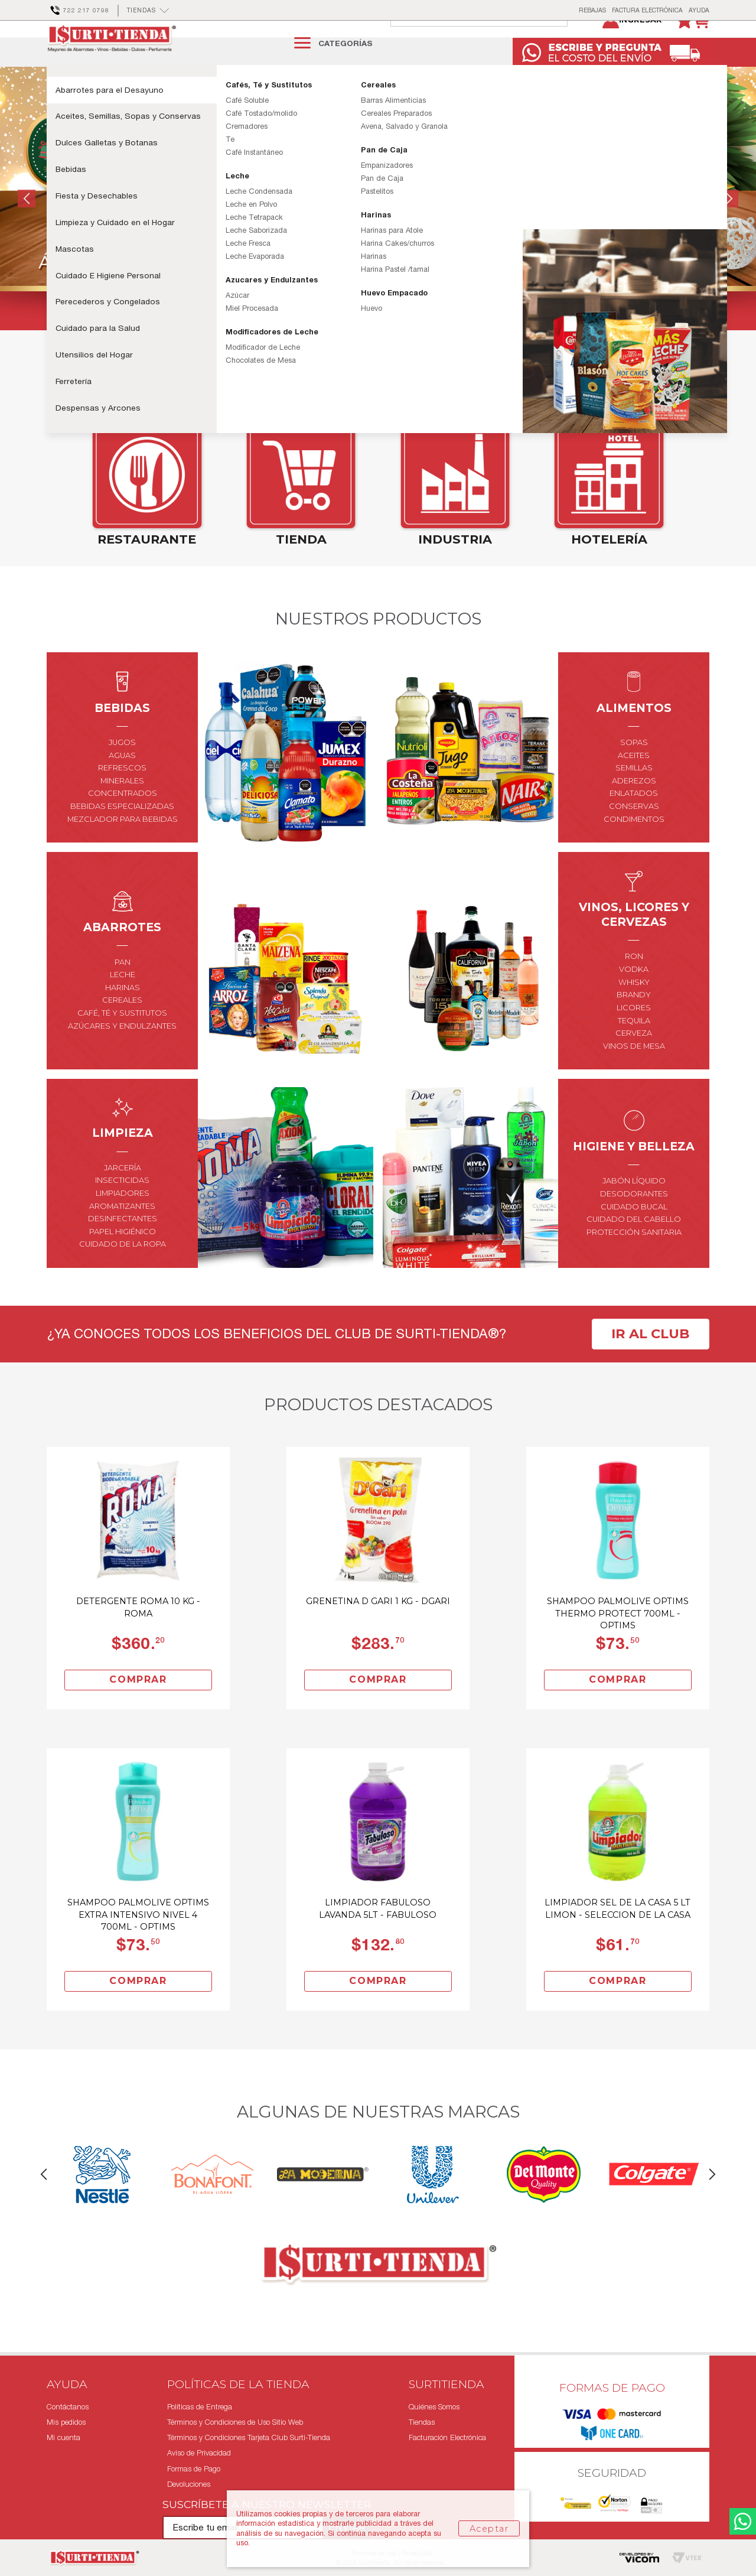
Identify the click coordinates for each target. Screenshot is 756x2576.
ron (634, 983)
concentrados (122, 820)
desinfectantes (122, 1245)
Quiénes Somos (434, 2406)
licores (634, 1034)
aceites (634, 782)
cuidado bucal (634, 1233)
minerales (122, 808)
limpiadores (122, 1220)
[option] (378, 225)
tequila (634, 1047)
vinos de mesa (634, 1073)
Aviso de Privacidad (199, 2452)
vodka (634, 996)
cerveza (633, 1060)
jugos (122, 769)
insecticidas (122, 1207)
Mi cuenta (63, 2437)
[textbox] (491, 42)
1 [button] (360, 344)
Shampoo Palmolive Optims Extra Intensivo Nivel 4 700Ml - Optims (138, 1941)
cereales (122, 1027)
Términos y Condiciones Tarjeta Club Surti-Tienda (248, 2437)
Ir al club (650, 1360)
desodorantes (634, 1221)
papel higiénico (122, 1258)
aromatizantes (122, 1232)
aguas (122, 782)
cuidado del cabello (633, 1246)
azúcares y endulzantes (122, 1053)
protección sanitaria (634, 1259)
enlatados (634, 820)
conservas (634, 833)
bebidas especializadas (122, 833)
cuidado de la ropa (122, 1271)
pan (123, 988)
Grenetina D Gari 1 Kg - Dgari (378, 1628)
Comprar (138, 1706)
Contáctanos (68, 2406)
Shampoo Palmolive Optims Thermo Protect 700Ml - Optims (618, 1640)
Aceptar (489, 2528)
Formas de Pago (193, 2468)
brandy (634, 1021)
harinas (122, 1014)
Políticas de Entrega (199, 2406)
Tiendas (422, 2422)
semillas (634, 795)
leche (122, 1001)
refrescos (122, 795)
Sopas (634, 769)
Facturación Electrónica (447, 2437)
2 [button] (378, 344)
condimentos (634, 846)
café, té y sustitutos (122, 1040)
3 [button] (396, 344)
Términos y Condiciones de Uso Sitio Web (235, 2422)
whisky (634, 1009)
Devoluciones (188, 2484)
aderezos (634, 808)
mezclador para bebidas (122, 846)
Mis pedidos (66, 2422)
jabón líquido (634, 1208)
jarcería (122, 1195)
